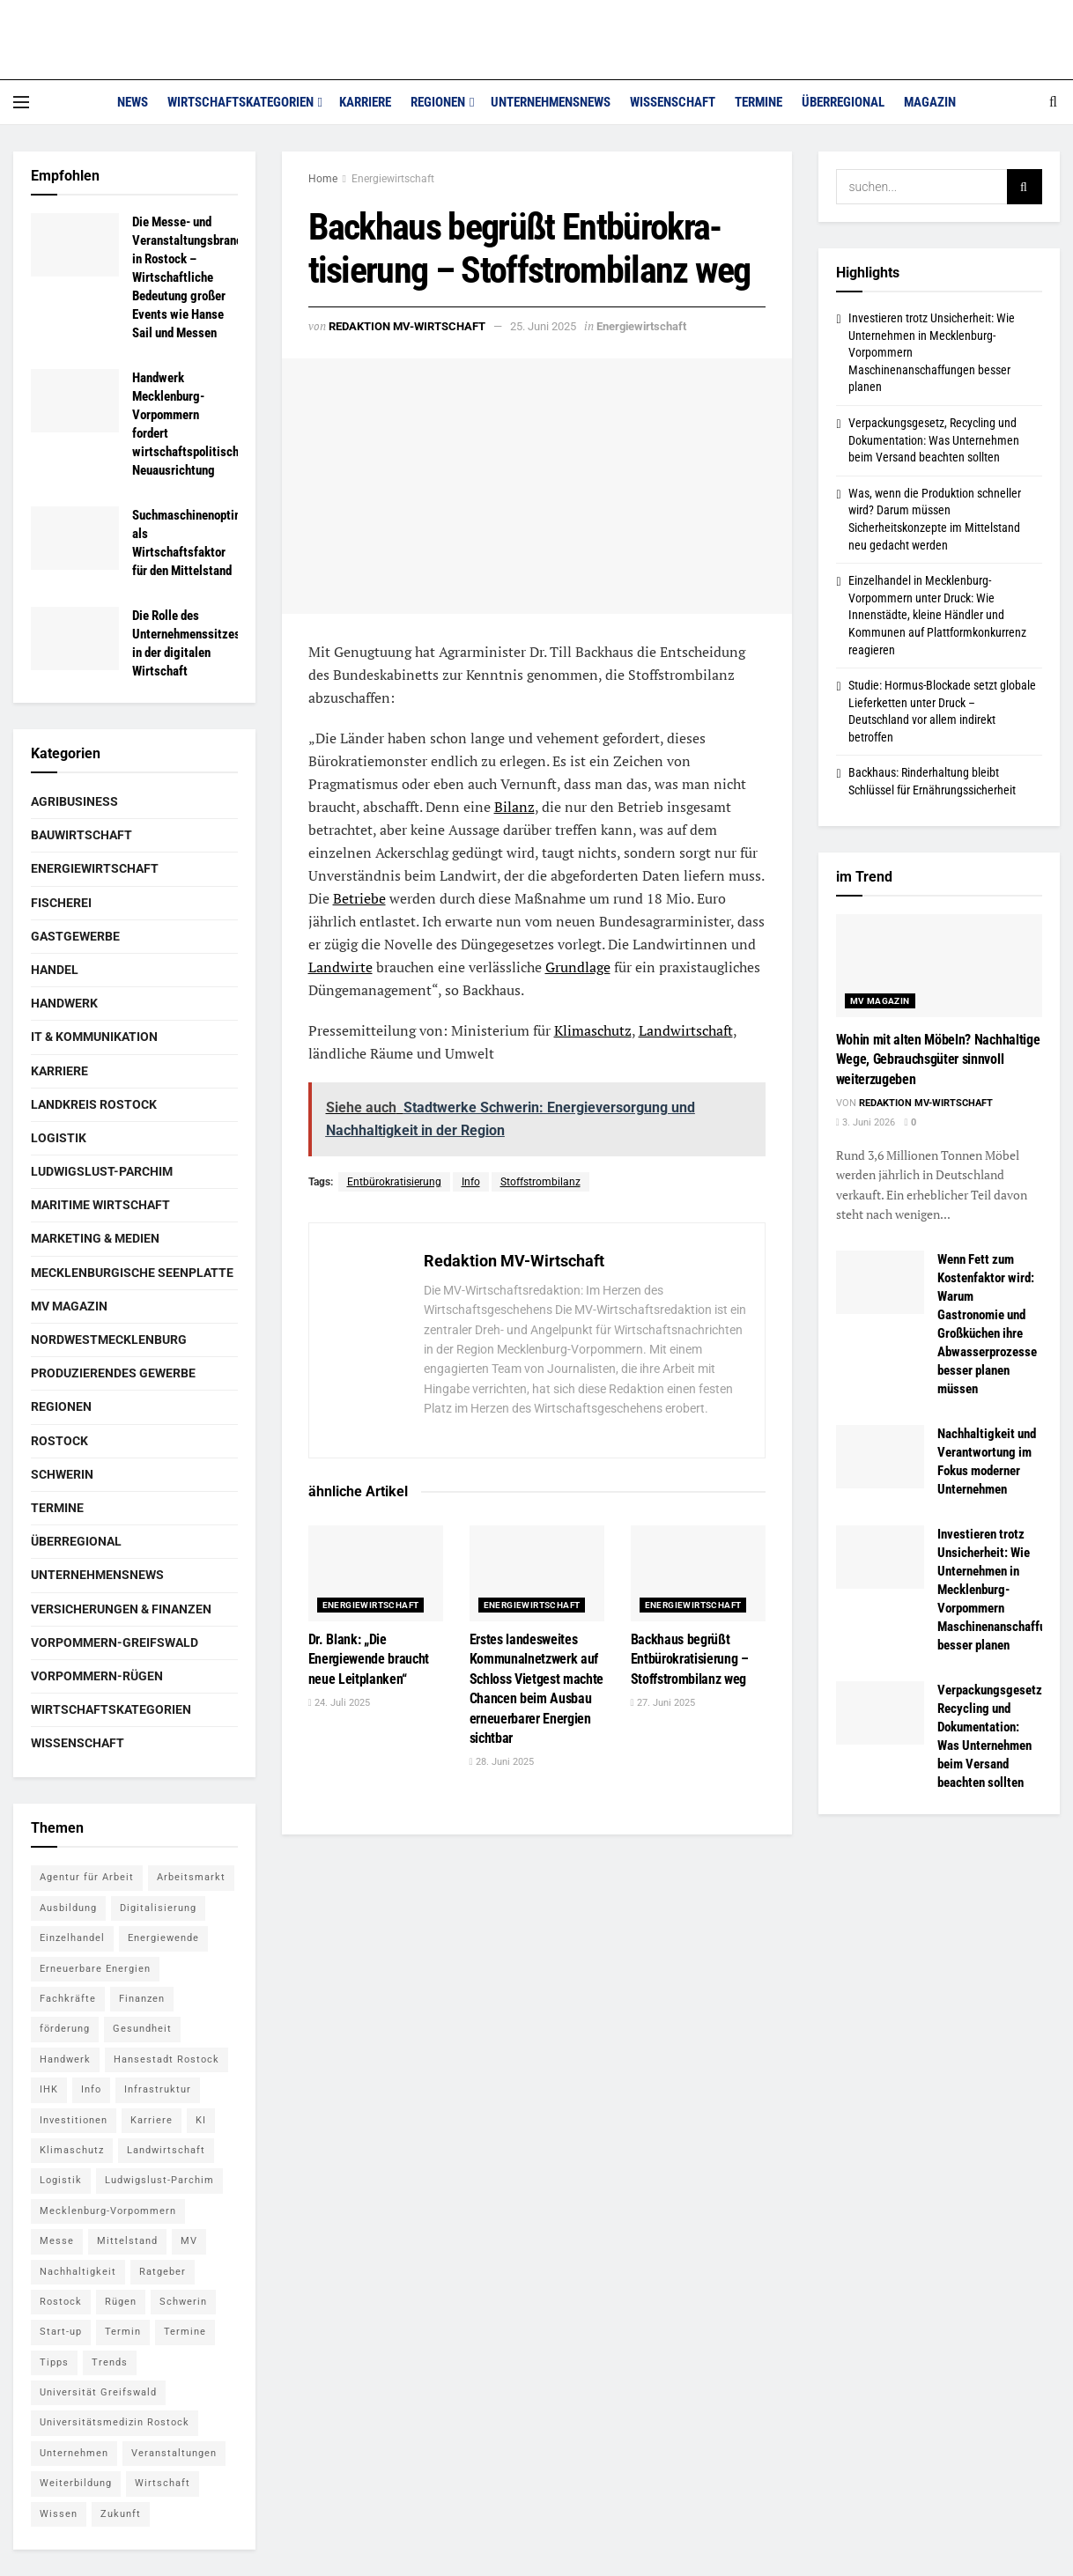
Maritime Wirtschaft (100, 1205)
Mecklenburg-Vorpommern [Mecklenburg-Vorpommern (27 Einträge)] (108, 2211)
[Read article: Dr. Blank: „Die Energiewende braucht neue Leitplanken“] (375, 1573)
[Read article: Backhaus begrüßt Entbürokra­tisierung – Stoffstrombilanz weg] (698, 1573)
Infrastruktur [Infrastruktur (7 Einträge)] (157, 2089)
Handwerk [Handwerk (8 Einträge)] (65, 2059)
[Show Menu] (21, 102)
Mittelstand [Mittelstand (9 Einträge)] (127, 2241)
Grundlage (577, 967)
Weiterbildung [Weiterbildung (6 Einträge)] (76, 2483)
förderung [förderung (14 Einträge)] (65, 2028)
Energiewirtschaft (393, 179)
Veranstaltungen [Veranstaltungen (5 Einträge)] (174, 2453)
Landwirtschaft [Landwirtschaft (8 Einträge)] (166, 2150)
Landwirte (340, 967)
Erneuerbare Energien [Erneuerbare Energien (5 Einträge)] (95, 1968)
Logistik (58, 1138)
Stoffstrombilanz (540, 1182)
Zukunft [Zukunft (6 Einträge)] (120, 2514)
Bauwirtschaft (81, 835)
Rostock (59, 1441)
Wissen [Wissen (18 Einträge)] (59, 2514)
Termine (758, 102)
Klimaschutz (593, 1030)
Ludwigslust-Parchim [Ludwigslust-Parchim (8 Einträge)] (159, 2180)
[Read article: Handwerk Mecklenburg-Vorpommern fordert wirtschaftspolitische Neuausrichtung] (75, 400)
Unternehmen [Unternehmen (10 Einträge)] (74, 2453)
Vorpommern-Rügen (97, 1676)
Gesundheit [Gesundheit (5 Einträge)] (142, 2028)
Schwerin (62, 1474)
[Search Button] (1053, 102)
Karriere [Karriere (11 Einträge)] (151, 2120)
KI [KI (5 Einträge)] (201, 2120)
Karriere (365, 102)
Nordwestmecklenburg (109, 1339)
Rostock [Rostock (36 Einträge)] (61, 2301)
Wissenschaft (672, 102)
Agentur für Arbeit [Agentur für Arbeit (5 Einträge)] (87, 1877)
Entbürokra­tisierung (394, 1182)
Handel (54, 970)
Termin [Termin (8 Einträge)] (123, 2331)
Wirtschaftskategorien (240, 102)
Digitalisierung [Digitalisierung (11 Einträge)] (158, 1908)
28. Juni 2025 (502, 1762)
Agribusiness (74, 801)
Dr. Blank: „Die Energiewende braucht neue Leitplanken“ (369, 1659)
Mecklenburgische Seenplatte (132, 1273)
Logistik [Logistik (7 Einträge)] (61, 2180)
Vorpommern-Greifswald (114, 1642)
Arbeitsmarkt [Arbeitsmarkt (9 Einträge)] (191, 1877)
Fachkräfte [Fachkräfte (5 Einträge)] (68, 1998)
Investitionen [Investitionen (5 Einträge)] (73, 2120)
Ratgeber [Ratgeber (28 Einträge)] (162, 2271)
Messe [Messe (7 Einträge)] (57, 2241)
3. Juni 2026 (865, 1122)
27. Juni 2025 (663, 1703)
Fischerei (61, 903)
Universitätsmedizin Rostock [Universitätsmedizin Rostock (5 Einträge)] (114, 2422)
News (132, 102)
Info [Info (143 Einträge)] (91, 2089)
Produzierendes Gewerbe (113, 1373)
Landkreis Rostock (94, 1104)
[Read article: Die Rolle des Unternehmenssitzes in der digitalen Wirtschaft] (75, 638)
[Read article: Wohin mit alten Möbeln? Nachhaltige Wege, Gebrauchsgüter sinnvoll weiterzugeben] (939, 965)
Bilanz (514, 806)
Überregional (843, 102)
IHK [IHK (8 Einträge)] (49, 2089)
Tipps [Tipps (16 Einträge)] (54, 2362)
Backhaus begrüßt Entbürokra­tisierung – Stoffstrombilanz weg (690, 1659)
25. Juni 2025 (543, 326)
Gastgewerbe (75, 936)
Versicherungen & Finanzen (121, 1609)
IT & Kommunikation (94, 1037)
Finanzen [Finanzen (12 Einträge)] (142, 1998)
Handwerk (64, 1003)
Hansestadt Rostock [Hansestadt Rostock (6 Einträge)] (166, 2059)
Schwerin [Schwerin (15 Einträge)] (183, 2301)
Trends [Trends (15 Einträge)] (110, 2362)
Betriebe (359, 898)
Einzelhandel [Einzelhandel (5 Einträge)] (72, 1938)
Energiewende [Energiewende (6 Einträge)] (163, 1938)
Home (322, 179)
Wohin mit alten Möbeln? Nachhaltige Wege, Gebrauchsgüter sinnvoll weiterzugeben (938, 1059)
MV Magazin (69, 1306)
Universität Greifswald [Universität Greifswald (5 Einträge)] (98, 2392)
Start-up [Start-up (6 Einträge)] (61, 2331)
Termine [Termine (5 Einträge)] (185, 2331)
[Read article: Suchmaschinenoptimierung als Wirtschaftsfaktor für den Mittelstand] (75, 538)
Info (471, 1182)
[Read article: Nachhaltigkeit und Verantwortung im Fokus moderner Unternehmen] (880, 1456)
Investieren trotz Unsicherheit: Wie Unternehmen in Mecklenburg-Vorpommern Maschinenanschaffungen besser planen (1004, 1589)
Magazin (930, 102)
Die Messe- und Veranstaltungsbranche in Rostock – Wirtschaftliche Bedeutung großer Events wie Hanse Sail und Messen (193, 277)
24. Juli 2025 (339, 1703)
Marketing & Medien (95, 1238)
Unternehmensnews (550, 102)
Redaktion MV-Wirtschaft (407, 326)
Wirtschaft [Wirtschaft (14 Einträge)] (162, 2483)
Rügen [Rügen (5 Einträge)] (121, 2301)
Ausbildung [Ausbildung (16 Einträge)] (68, 1908)
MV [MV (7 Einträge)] (189, 2241)
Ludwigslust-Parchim (102, 1171)
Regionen (438, 102)
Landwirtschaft (686, 1030)
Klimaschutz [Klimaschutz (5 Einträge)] (72, 2150)
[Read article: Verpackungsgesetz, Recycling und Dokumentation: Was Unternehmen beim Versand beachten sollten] (880, 1713)
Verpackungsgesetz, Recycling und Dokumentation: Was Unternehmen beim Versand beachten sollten (933, 440)
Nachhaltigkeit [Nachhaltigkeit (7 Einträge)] (78, 2271)
